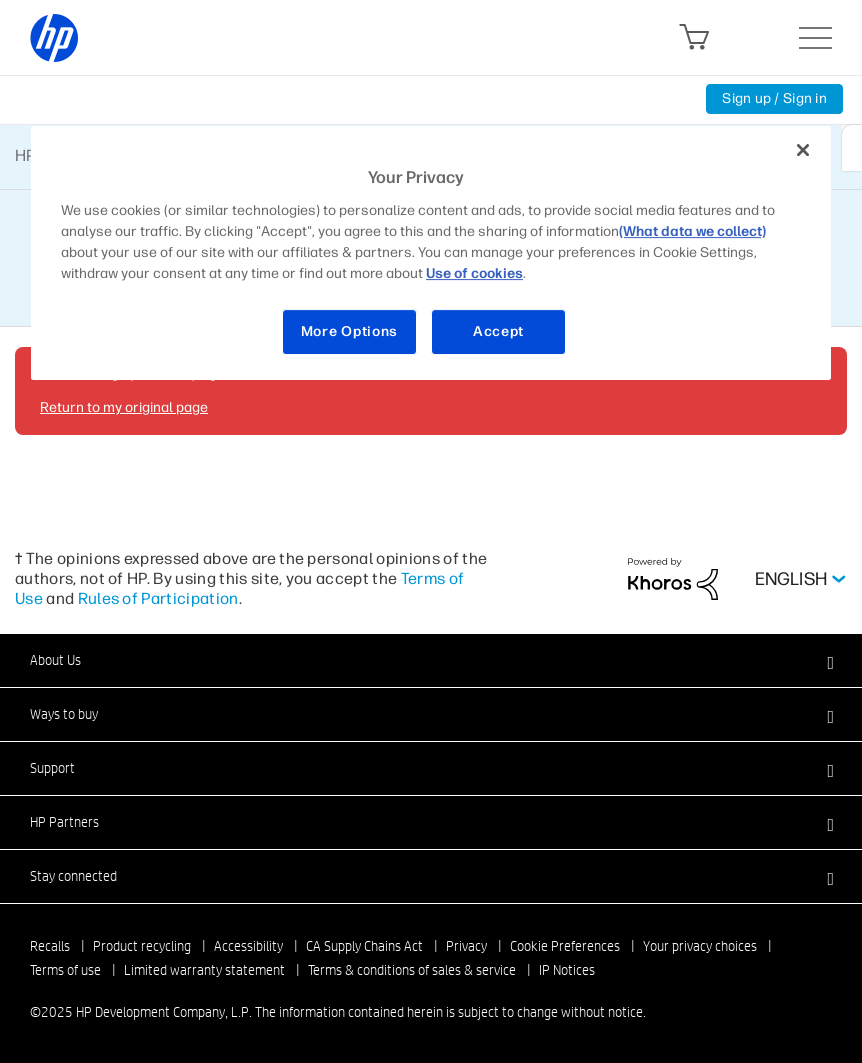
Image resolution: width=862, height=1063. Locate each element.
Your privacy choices (700, 946)
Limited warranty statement (204, 970)
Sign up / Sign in (774, 98)
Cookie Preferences (565, 946)
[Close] (803, 151)
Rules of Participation (158, 598)
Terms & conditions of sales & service (412, 970)
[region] (431, 253)
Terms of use (65, 970)
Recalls (50, 946)
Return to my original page (124, 407)
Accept (498, 331)
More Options (349, 331)
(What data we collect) (692, 231)
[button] (431, 660)
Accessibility (248, 946)
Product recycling (142, 946)
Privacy (466, 946)
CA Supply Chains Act (364, 946)
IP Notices (567, 970)
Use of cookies (474, 273)
